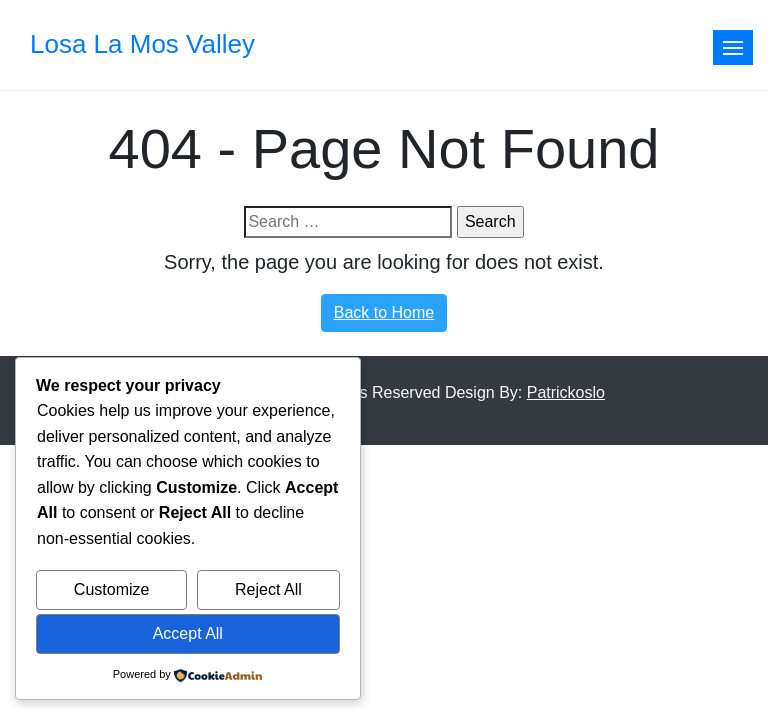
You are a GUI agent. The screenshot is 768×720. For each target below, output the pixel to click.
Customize (112, 589)
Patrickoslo (566, 392)
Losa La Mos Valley (142, 44)
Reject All (268, 589)
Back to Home (384, 312)
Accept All (188, 633)
